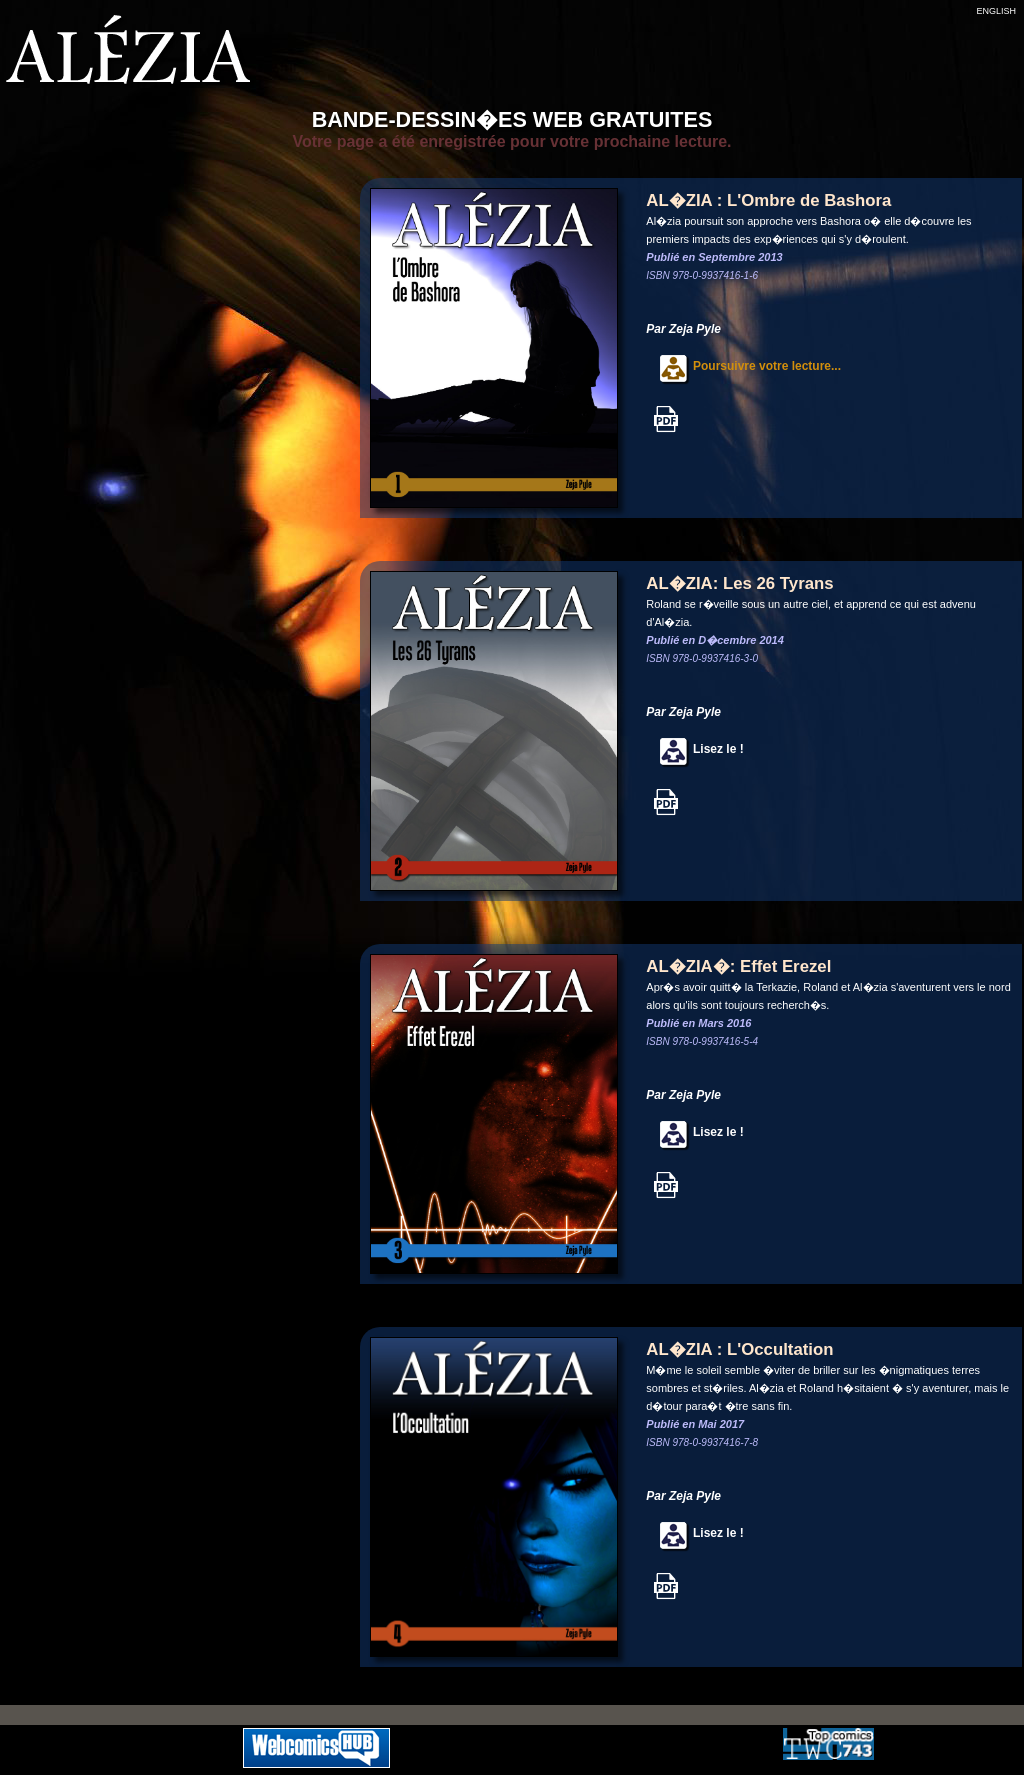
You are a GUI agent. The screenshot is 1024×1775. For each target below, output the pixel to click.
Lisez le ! (694, 749)
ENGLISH (996, 11)
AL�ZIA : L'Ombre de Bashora (768, 200)
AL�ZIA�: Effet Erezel (738, 966)
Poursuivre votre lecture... (743, 366)
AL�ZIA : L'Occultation (739, 1349)
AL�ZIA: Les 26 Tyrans (739, 583)
